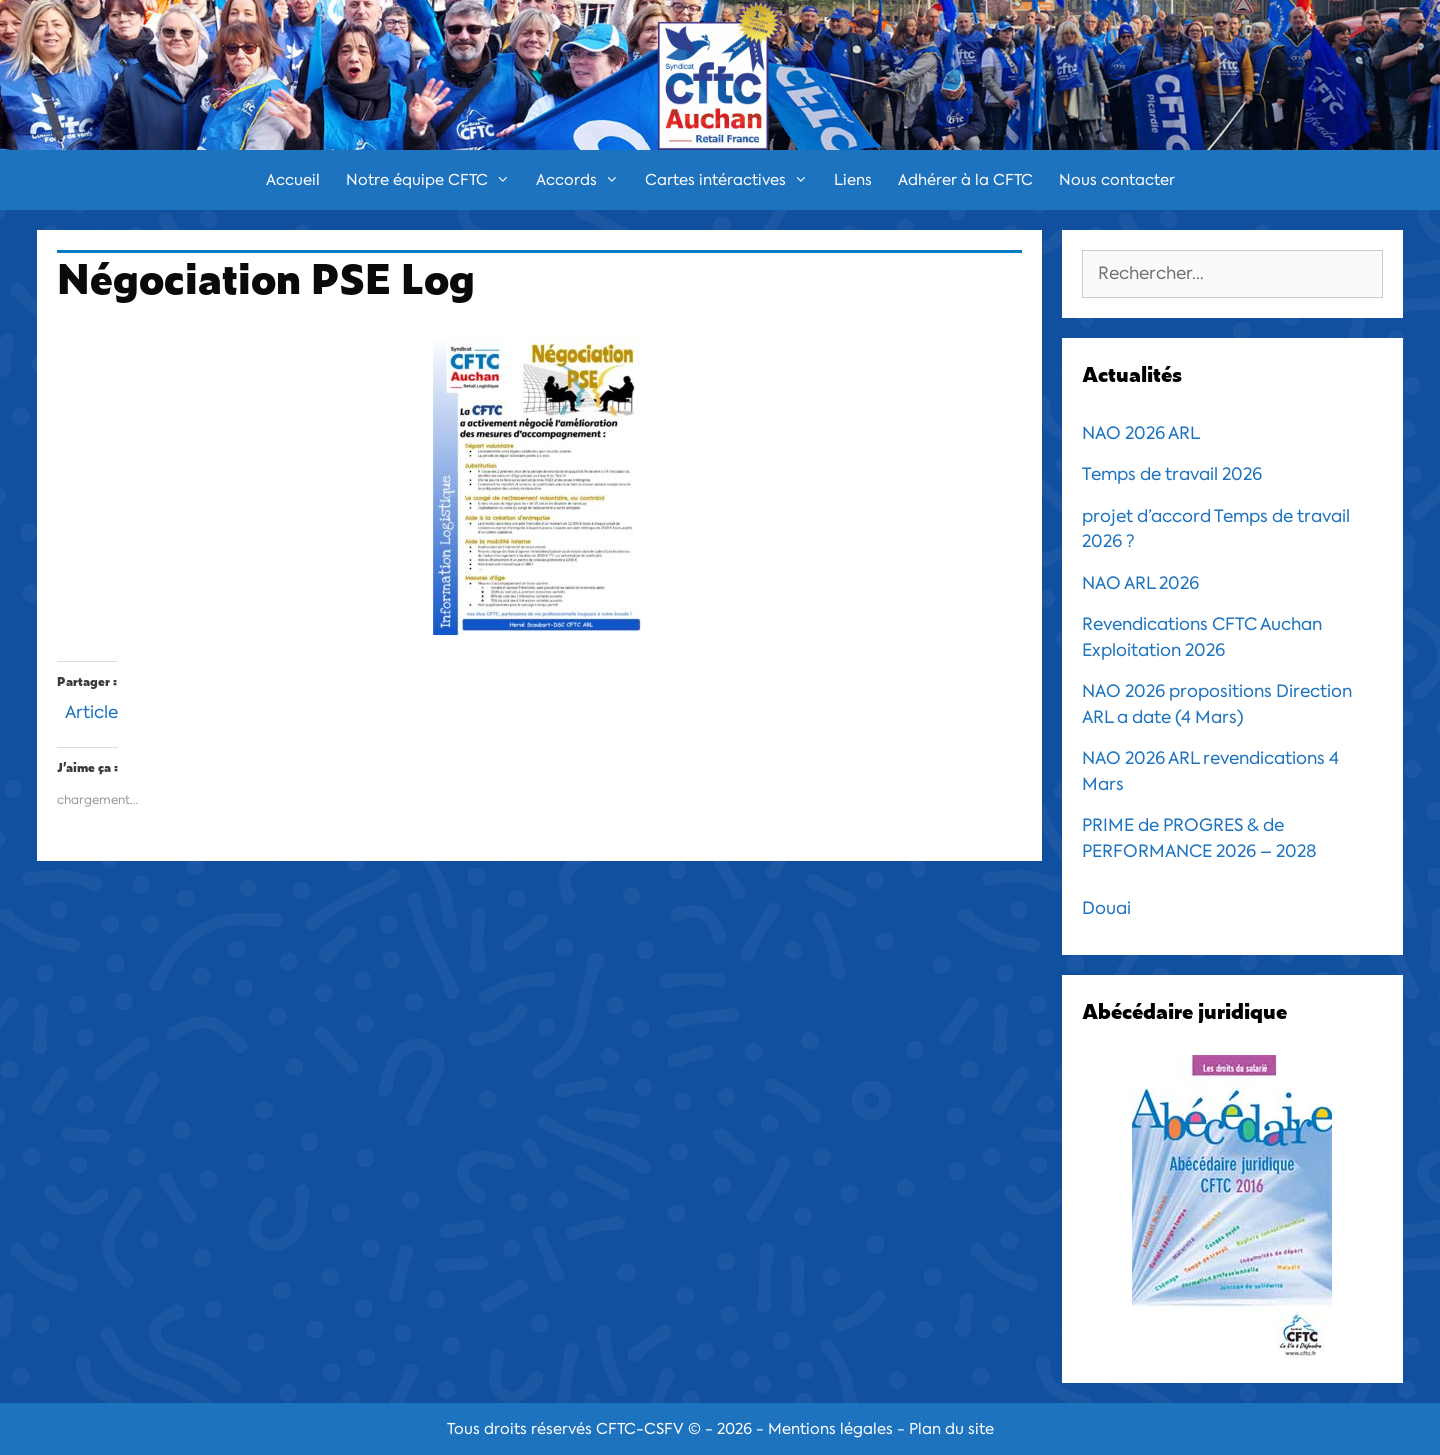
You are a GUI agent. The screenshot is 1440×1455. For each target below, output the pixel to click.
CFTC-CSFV (640, 1429)
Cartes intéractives (733, 180)
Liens (853, 180)
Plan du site (951, 1429)
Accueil (293, 180)
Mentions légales (830, 1429)
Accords (584, 180)
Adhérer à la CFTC (965, 180)
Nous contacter (1117, 180)
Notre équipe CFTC (434, 180)
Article (91, 709)
